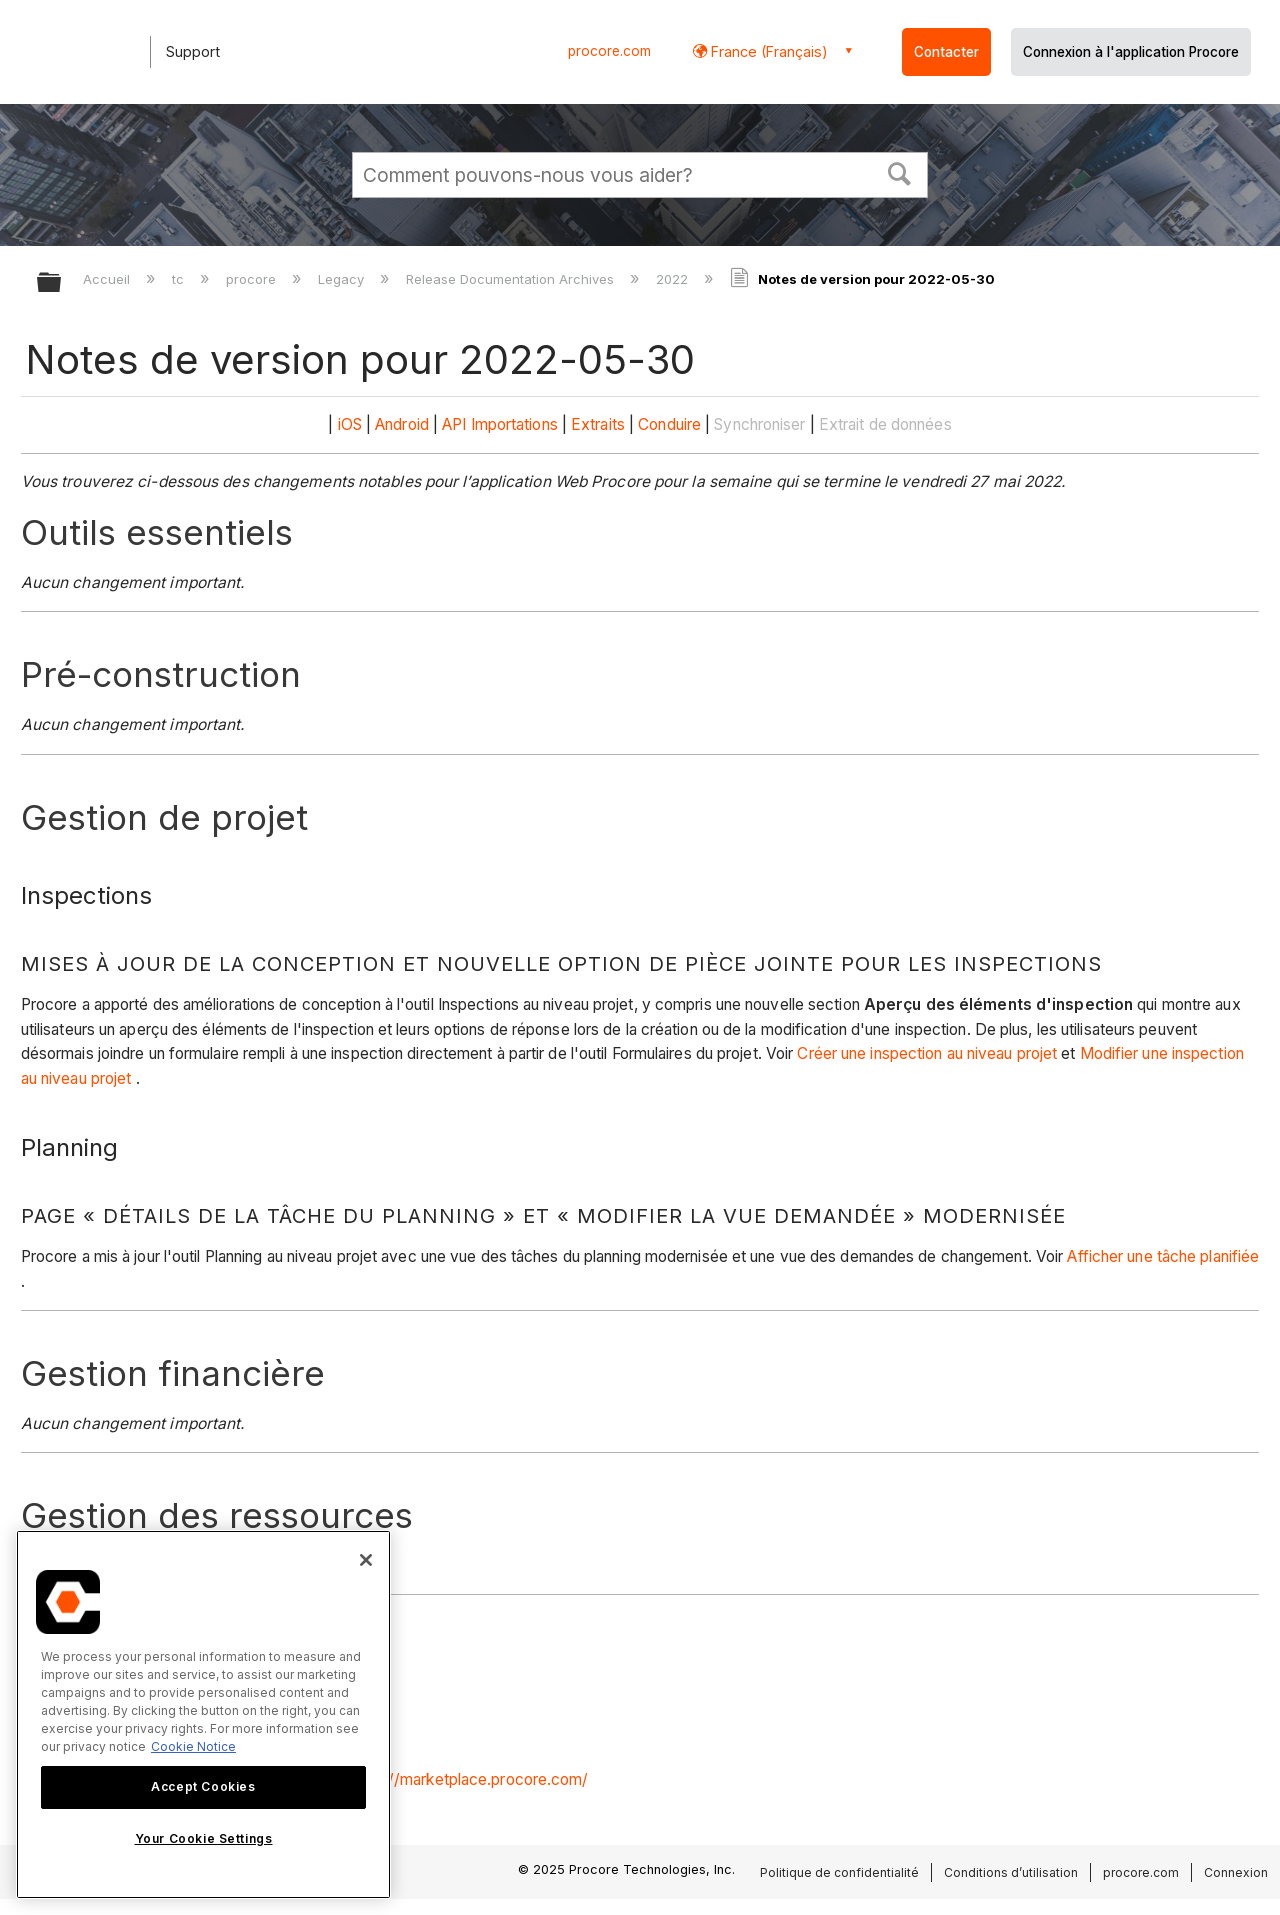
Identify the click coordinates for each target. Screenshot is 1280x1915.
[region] (203, 1714)
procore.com (609, 51)
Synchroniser (759, 424)
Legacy (343, 279)
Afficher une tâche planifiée (1163, 1256)
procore (253, 279)
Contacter (946, 52)
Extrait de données (885, 424)
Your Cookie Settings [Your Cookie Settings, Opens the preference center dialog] (204, 1838)
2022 (674, 279)
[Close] (366, 1560)
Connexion (1236, 1872)
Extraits (598, 424)
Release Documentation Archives (512, 279)
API (454, 424)
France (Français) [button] (767, 51)
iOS (350, 424)
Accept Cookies (203, 1786)
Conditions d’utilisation (1011, 1872)
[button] (900, 172)
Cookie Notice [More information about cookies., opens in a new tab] (193, 1746)
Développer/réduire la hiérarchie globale (62, 283)
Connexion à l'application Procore (1131, 52)
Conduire (669, 424)
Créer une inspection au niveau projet (927, 1053)
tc (180, 279)
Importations (514, 424)
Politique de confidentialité (839, 1872)
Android (402, 424)
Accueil (108, 279)
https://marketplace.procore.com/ (468, 1779)
